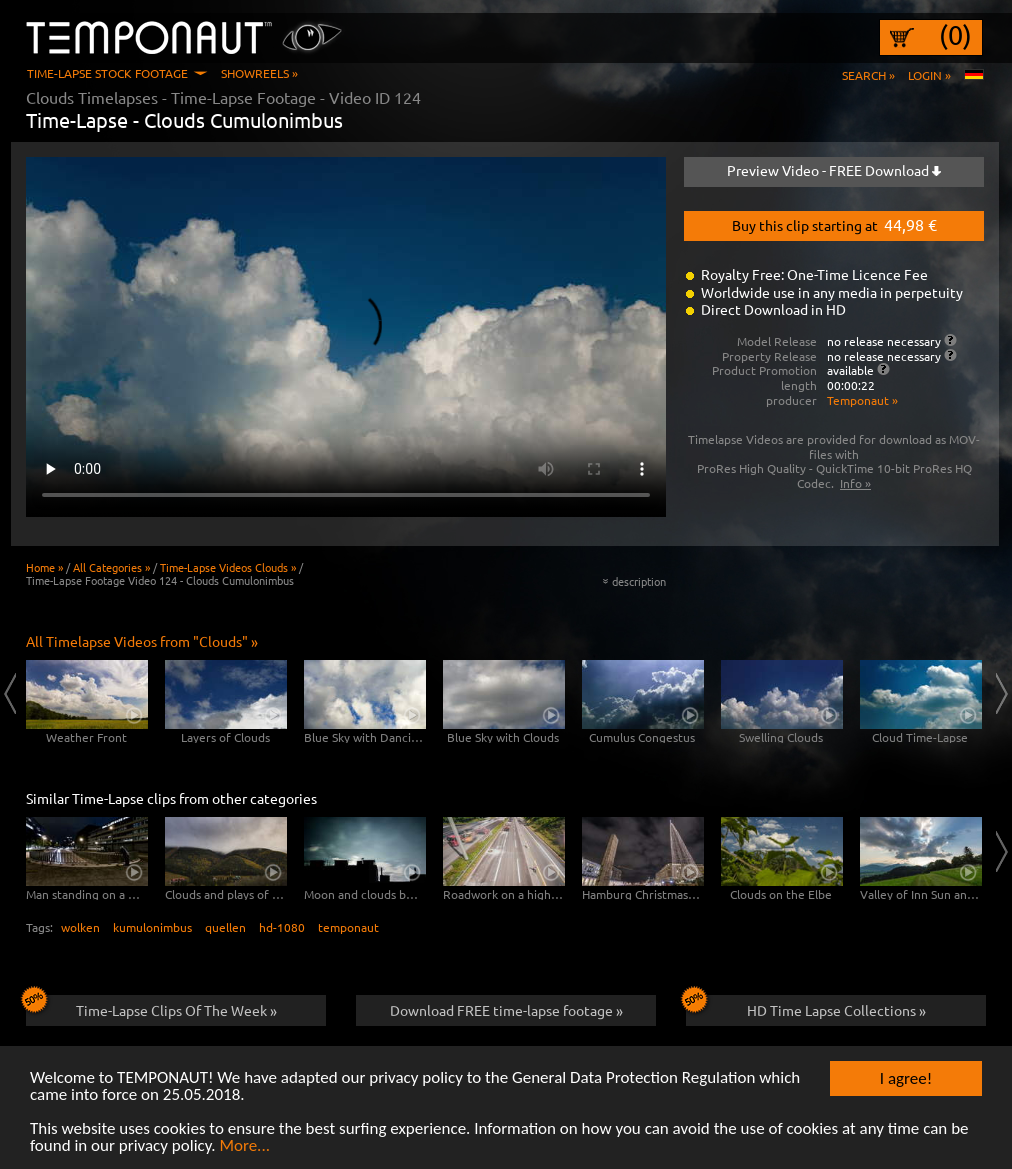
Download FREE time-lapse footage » (506, 1010)
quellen (225, 927)
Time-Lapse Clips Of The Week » (151, 1007)
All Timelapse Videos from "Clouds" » (142, 641)
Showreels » (259, 73)
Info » (855, 483)
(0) (955, 35)
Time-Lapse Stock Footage (107, 73)
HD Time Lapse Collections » (806, 1007)
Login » (929, 75)
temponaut (348, 927)
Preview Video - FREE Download (834, 170)
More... (244, 1146)
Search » (868, 75)
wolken (80, 927)
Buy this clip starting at (834, 224)
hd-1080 (282, 927)
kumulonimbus (152, 927)
